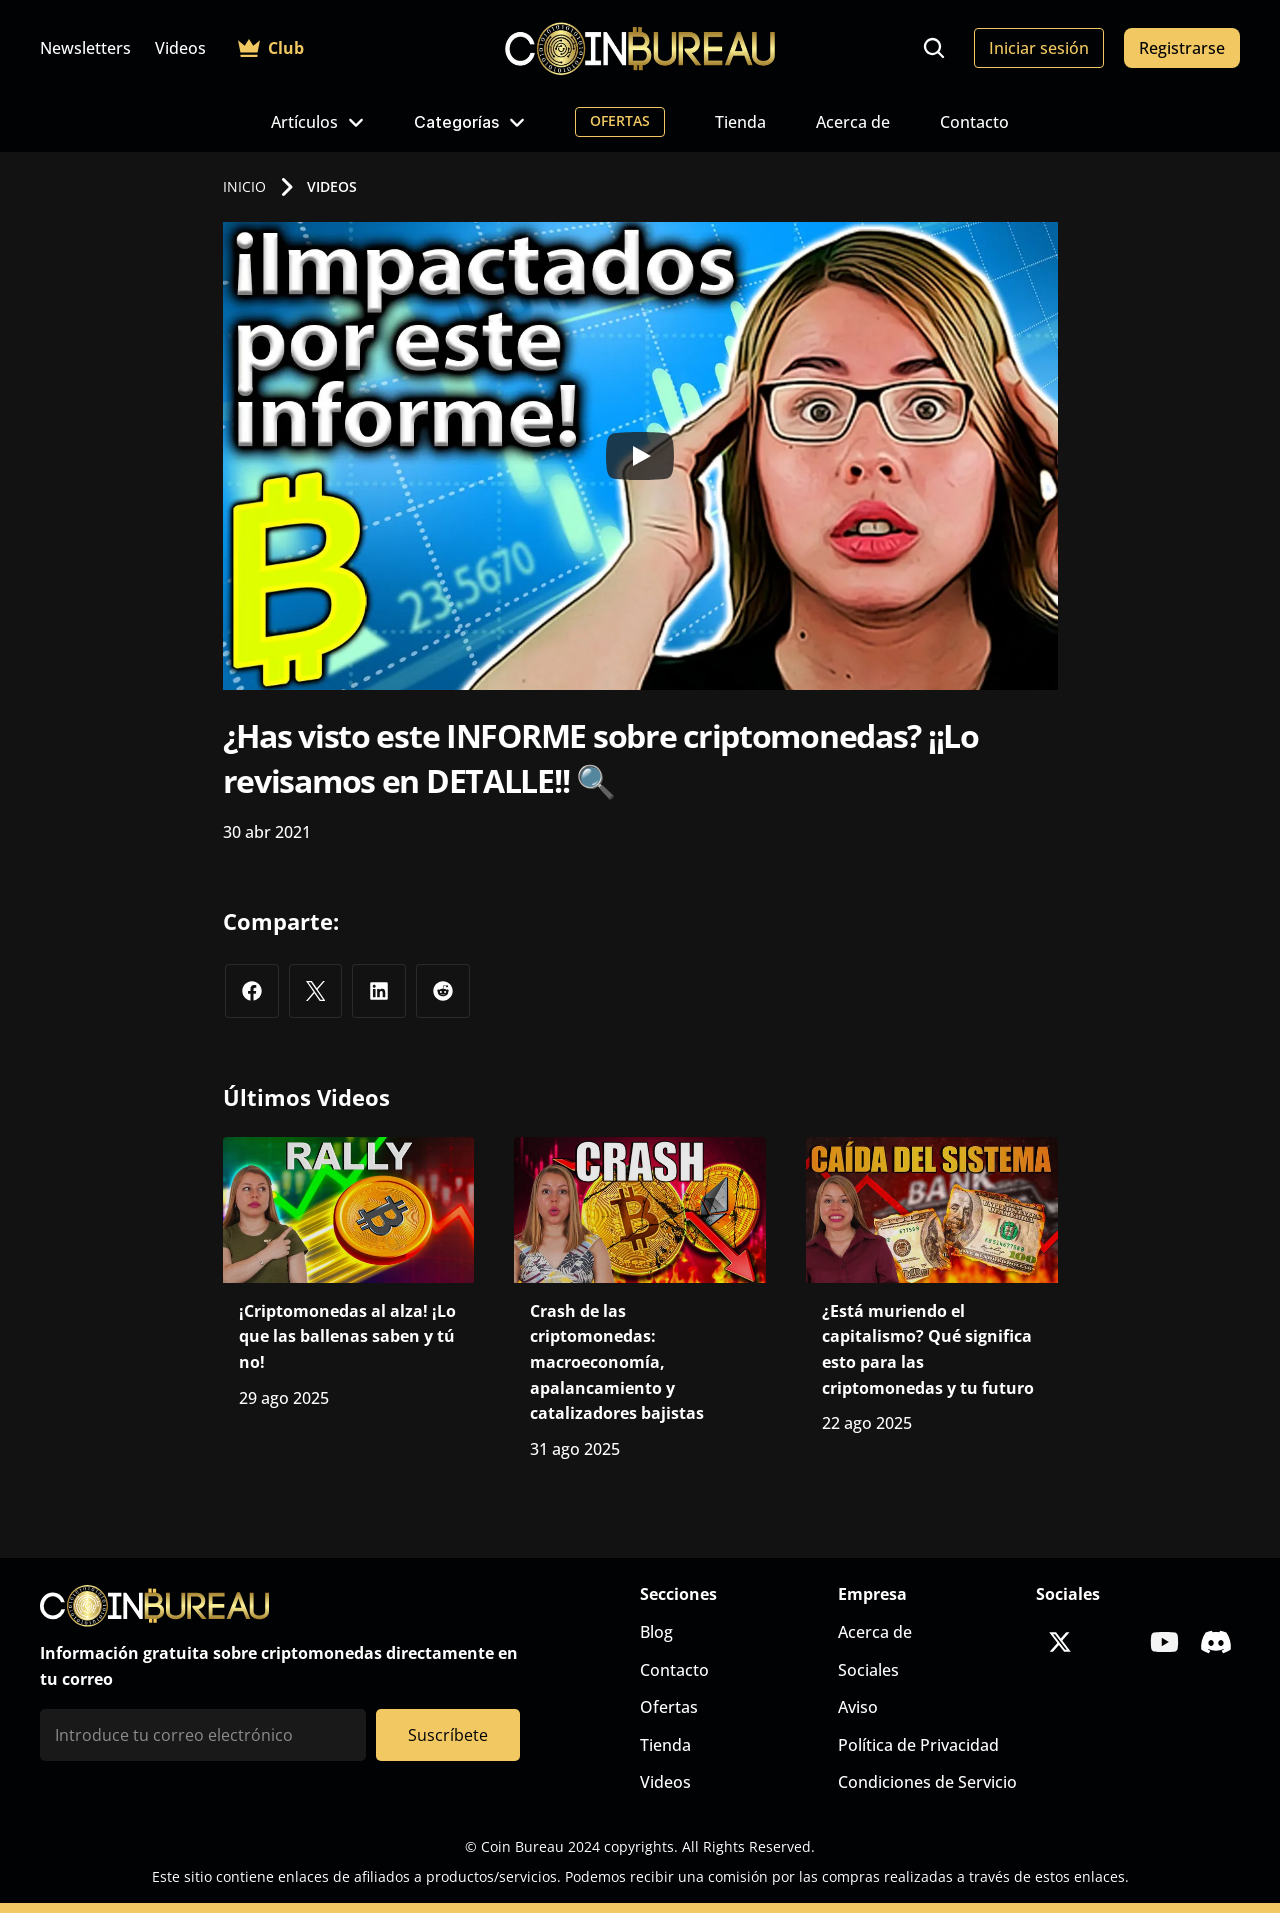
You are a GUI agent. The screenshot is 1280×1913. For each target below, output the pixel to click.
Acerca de (853, 122)
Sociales (868, 1670)
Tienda (740, 122)
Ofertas (669, 1707)
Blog (656, 1632)
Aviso (858, 1707)
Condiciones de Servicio (927, 1782)
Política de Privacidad (918, 1745)
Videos (180, 48)
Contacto (974, 122)
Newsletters (85, 48)
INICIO (244, 186)
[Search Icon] (934, 48)
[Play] (640, 456)
